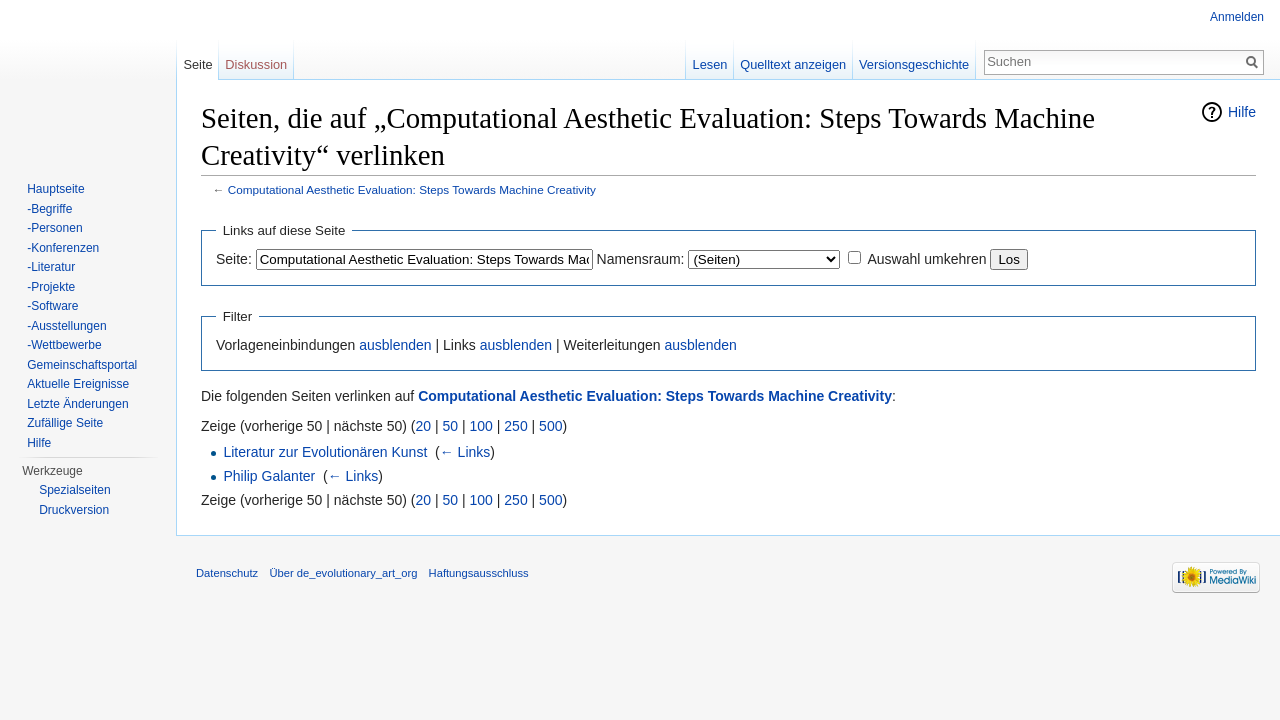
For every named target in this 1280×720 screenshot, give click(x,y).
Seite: (234, 259)
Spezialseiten (74, 490)
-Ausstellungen (66, 326)
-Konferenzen (63, 248)
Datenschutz (227, 573)
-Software (52, 306)
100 (481, 426)
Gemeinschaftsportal (82, 365)
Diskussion (256, 64)
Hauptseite (55, 189)
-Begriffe (49, 209)
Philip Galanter (269, 476)
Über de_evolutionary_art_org (343, 573)
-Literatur (51, 267)
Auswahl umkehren (926, 259)
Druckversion (74, 510)
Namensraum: (641, 259)
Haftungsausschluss (479, 573)
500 (550, 426)
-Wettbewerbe (64, 345)
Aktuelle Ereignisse (78, 384)
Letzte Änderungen (77, 404)
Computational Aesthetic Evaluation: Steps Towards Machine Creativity (412, 189)
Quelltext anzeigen (793, 64)
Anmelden (1237, 17)
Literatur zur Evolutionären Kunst (325, 452)
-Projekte (51, 287)
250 (515, 426)
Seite (197, 64)
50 (451, 426)
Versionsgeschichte (914, 64)
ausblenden (395, 345)
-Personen (54, 228)
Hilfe (1242, 112)
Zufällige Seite (65, 423)
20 (424, 426)
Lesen (710, 64)
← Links (465, 452)
